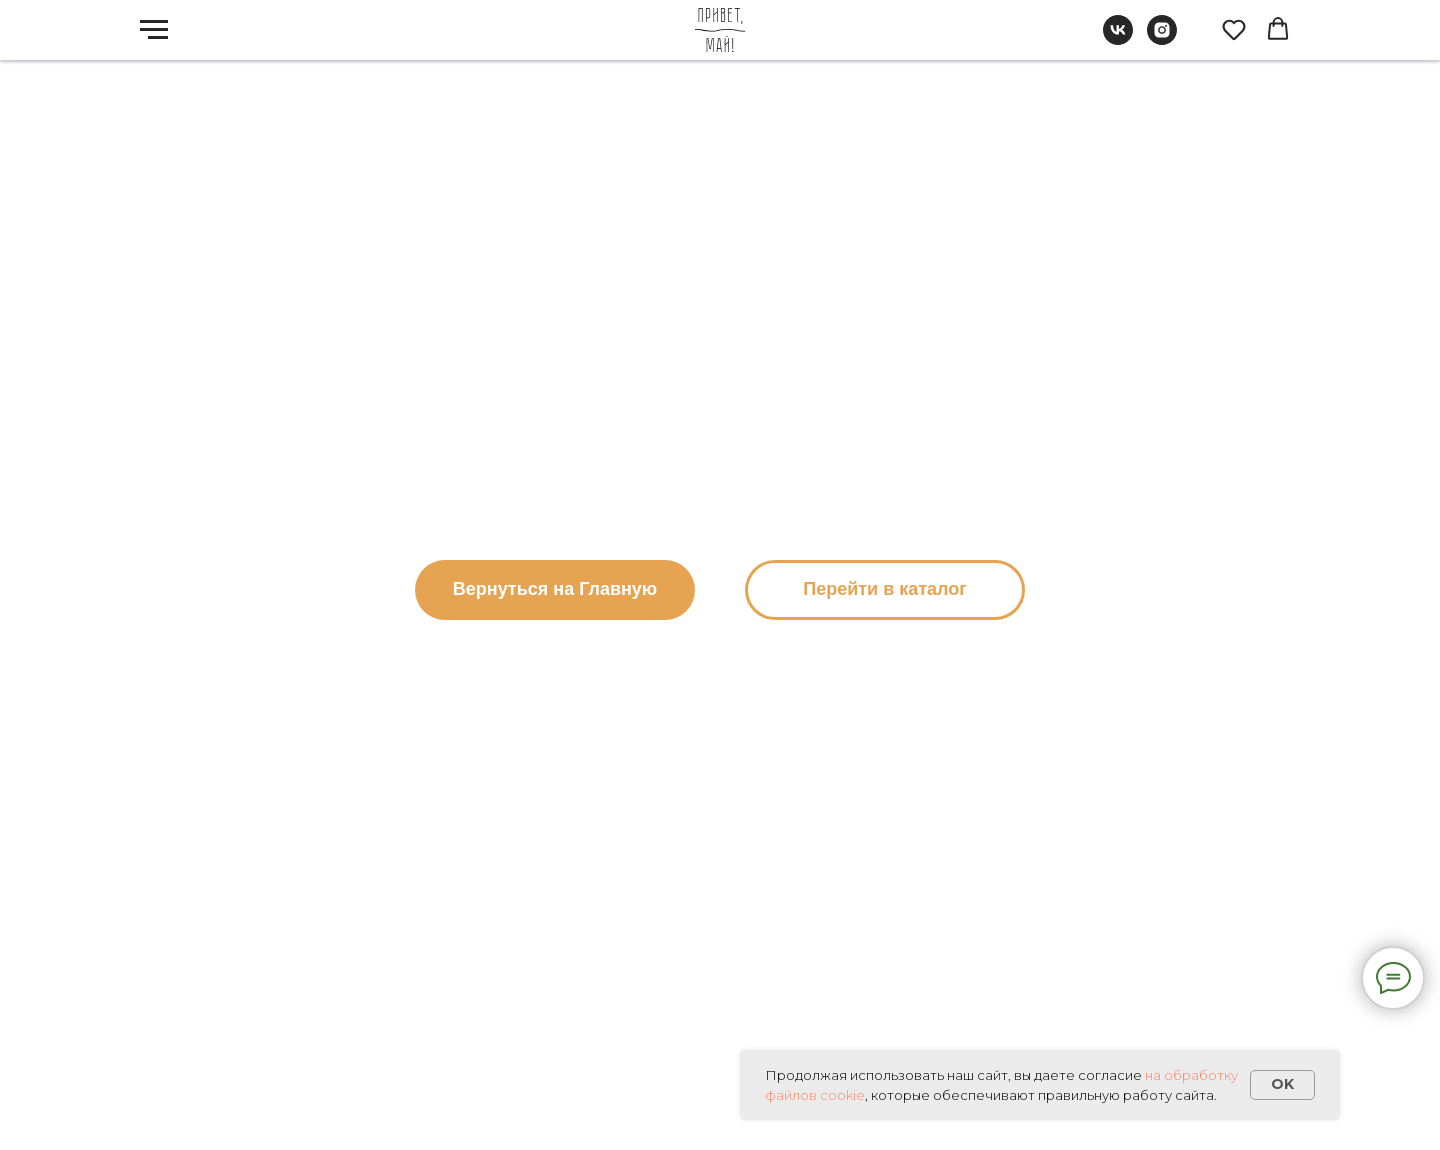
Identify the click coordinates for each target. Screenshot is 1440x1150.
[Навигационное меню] (154, 30)
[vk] (1118, 39)
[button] (1234, 29)
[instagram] (1162, 39)
